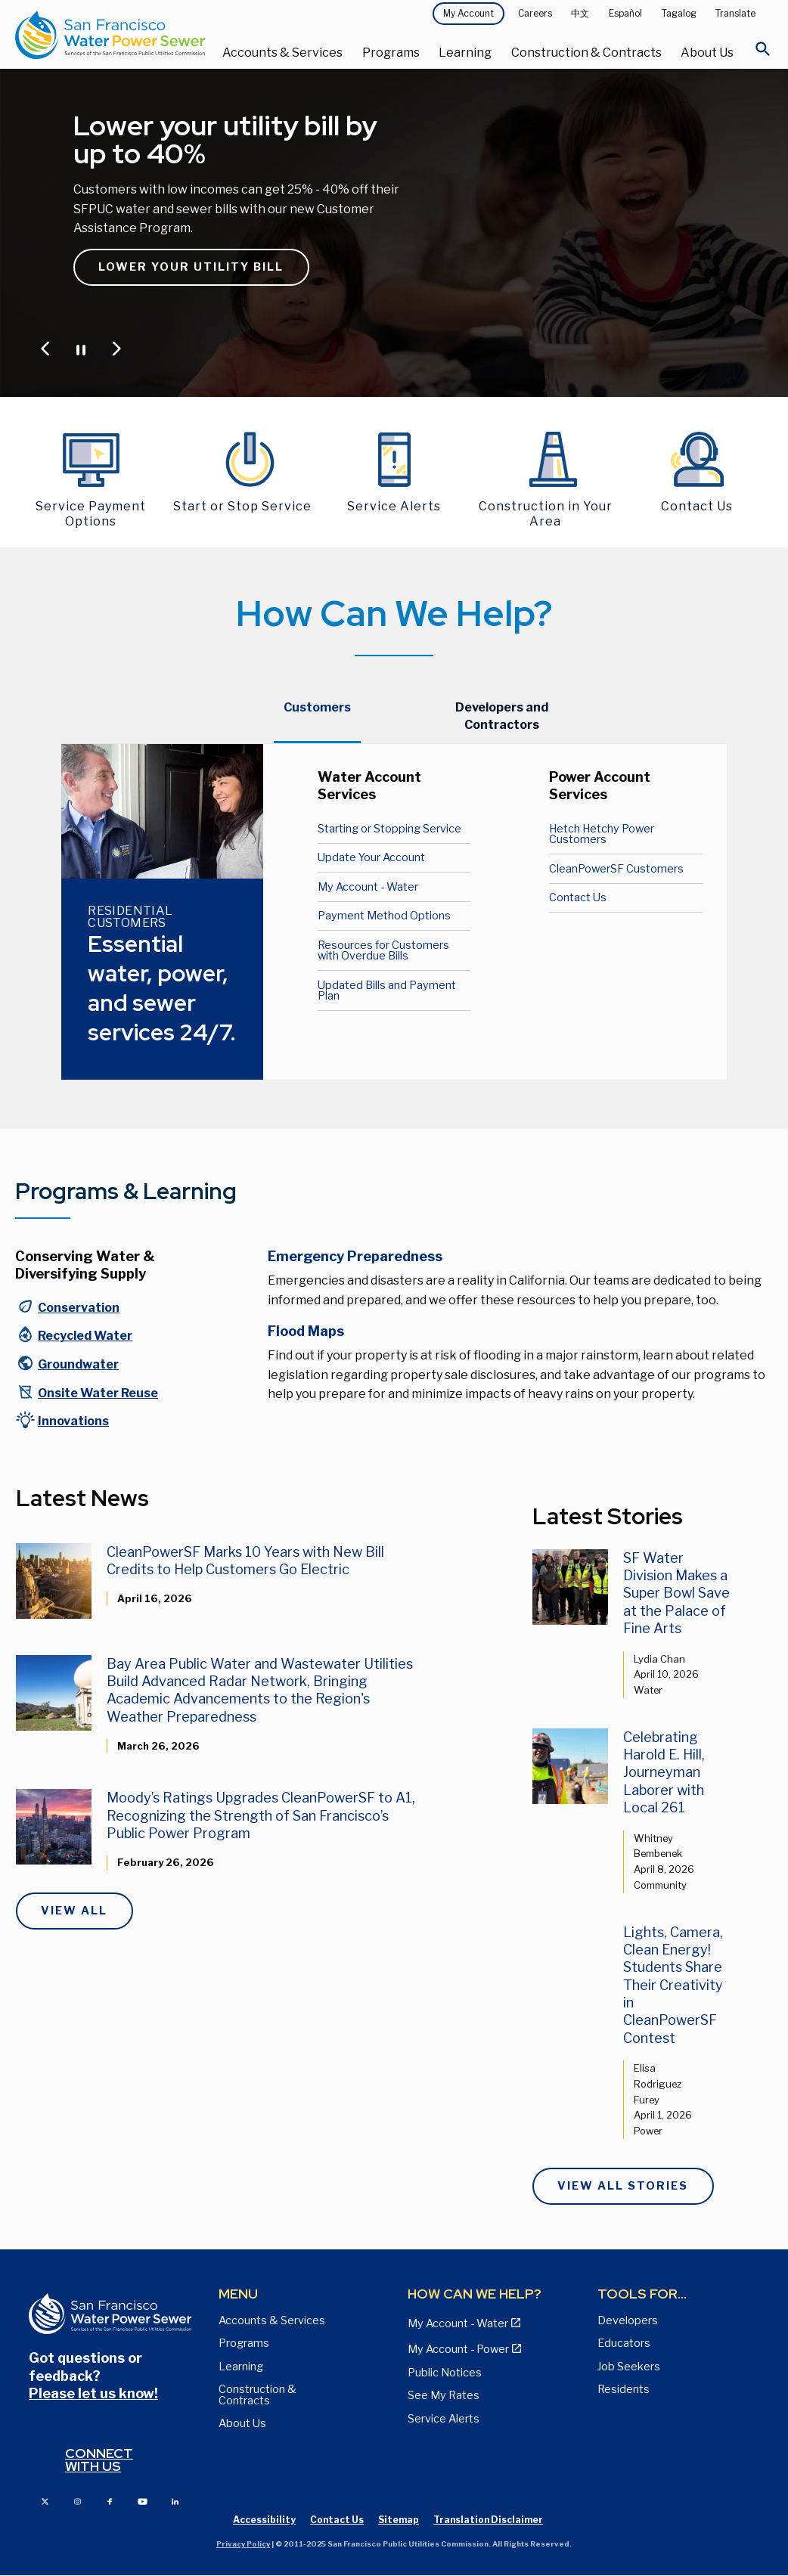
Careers (535, 13)
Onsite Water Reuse (98, 1393)
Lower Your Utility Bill (191, 267)
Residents (623, 2389)
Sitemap (398, 2519)
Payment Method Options (384, 915)
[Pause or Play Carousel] (81, 348)
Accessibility (264, 2519)
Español (625, 13)
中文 (580, 13)
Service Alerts (443, 2419)
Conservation (78, 1307)
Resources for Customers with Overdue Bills (383, 950)
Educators (623, 2343)
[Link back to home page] (110, 34)
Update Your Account (371, 857)
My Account (468, 13)
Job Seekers (628, 2366)
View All (74, 1910)
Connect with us (99, 2459)
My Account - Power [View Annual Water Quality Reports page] (458, 2349)
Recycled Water (85, 1335)
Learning (465, 52)
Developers (627, 2320)
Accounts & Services (282, 52)
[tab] (317, 716)
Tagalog (679, 13)
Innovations (73, 1421)
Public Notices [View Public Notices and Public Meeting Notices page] (445, 2372)
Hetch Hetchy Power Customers (601, 834)
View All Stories (622, 2186)
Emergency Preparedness (355, 1256)
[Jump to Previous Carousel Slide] (45, 348)
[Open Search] (763, 53)
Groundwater (78, 1364)
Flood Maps (306, 1331)
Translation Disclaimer (488, 2519)
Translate (735, 13)
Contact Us (578, 897)
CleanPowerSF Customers (616, 869)
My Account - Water (368, 887)
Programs (391, 52)
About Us (707, 52)
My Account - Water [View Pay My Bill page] (458, 2323)
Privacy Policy (243, 2544)
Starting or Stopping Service (389, 828)
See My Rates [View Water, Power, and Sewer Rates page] (443, 2395)
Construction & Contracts (586, 52)
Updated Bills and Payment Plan (387, 990)
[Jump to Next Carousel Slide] (116, 348)
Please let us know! (93, 2393)
